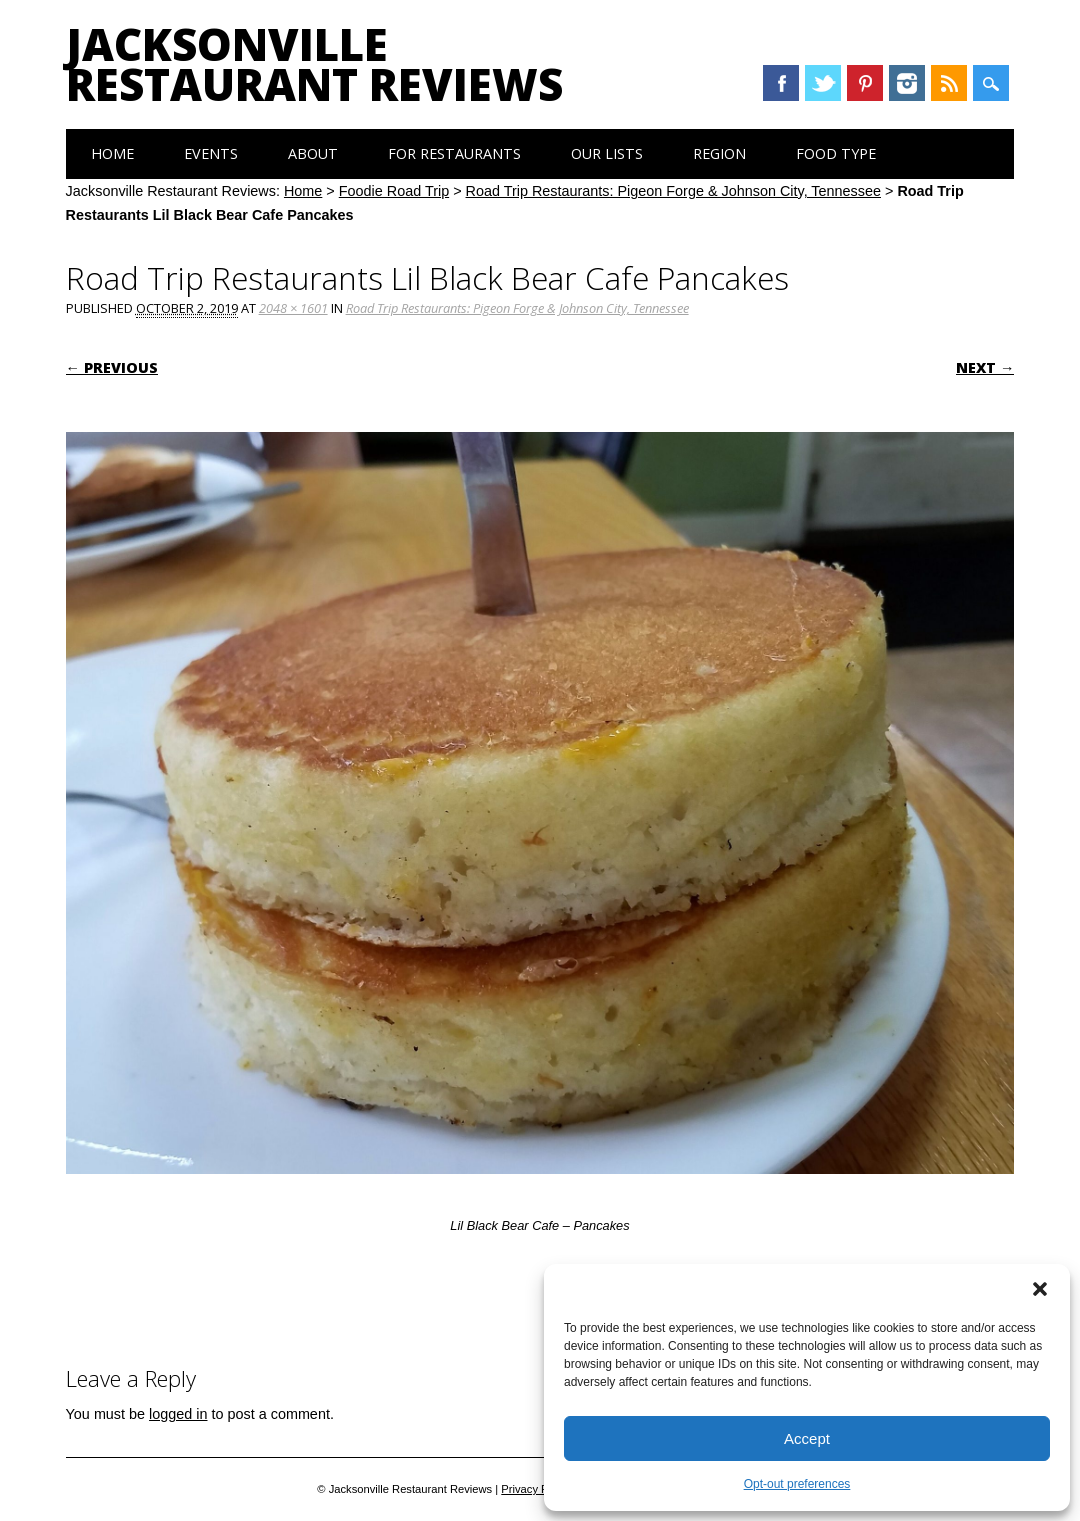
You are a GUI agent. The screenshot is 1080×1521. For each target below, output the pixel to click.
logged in (178, 1414)
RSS (949, 83)
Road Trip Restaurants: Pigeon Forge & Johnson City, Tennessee (673, 191)
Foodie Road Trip (394, 191)
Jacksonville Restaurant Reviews (314, 64)
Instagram (907, 83)
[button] (1040, 1289)
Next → (985, 367)
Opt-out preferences (797, 1484)
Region (719, 153)
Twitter (823, 83)
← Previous (112, 367)
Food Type (836, 153)
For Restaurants (454, 153)
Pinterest (865, 83)
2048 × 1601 (293, 308)
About (313, 153)
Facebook (781, 83)
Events (211, 153)
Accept (807, 1438)
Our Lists (607, 153)
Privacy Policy (536, 1489)
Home (112, 153)
